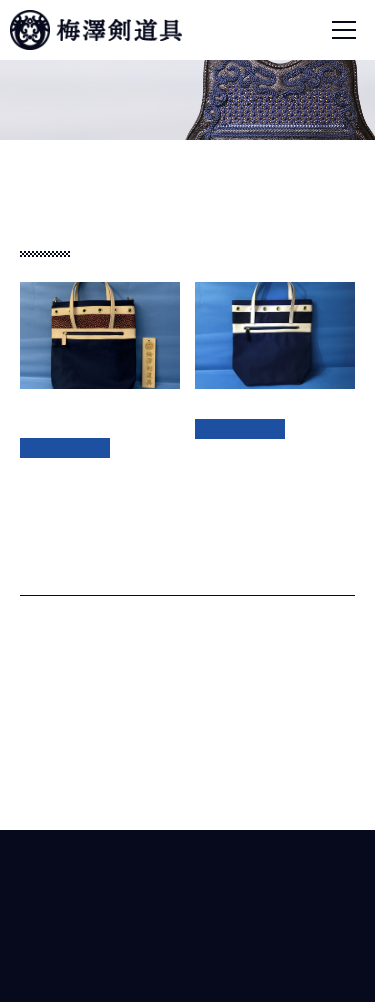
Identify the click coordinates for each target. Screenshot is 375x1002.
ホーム (33, 157)
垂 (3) (52, 654)
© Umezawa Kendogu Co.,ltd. (187, 972)
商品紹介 (88, 157)
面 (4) (52, 741)
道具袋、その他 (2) (79, 770)
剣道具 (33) (54, 625)
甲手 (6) (59, 683)
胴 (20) (56, 712)
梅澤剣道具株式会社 (188, 875)
